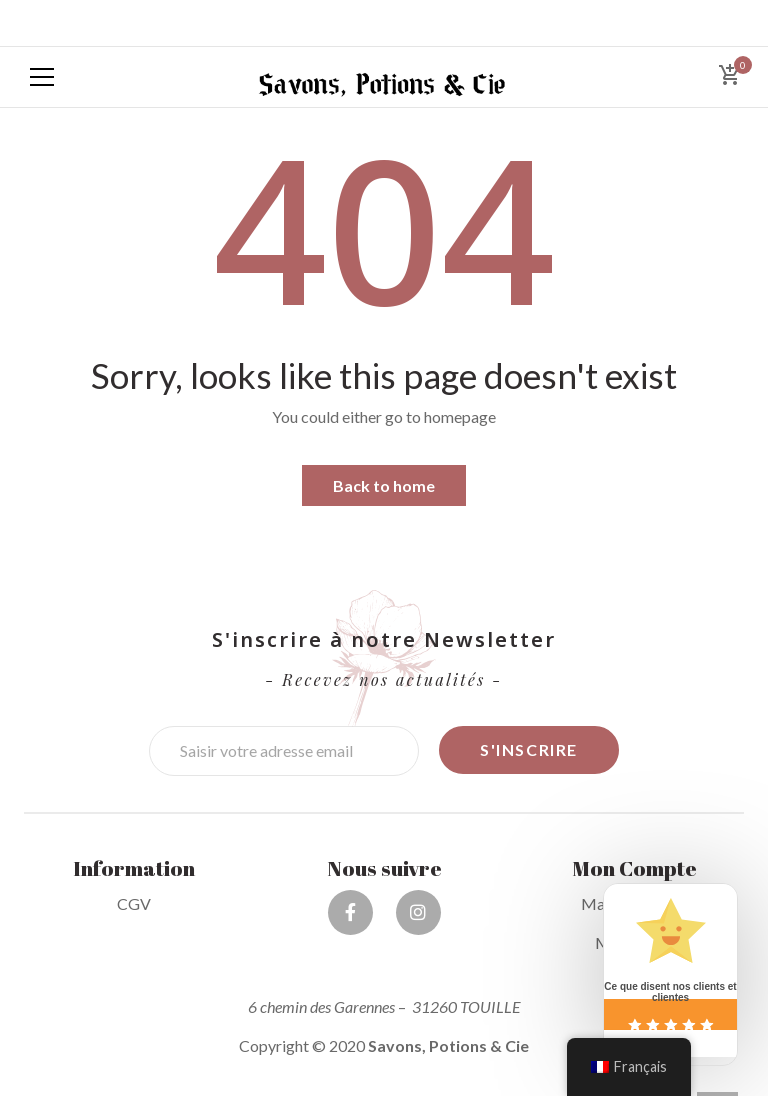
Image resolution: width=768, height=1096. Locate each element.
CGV (134, 903)
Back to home (384, 485)
